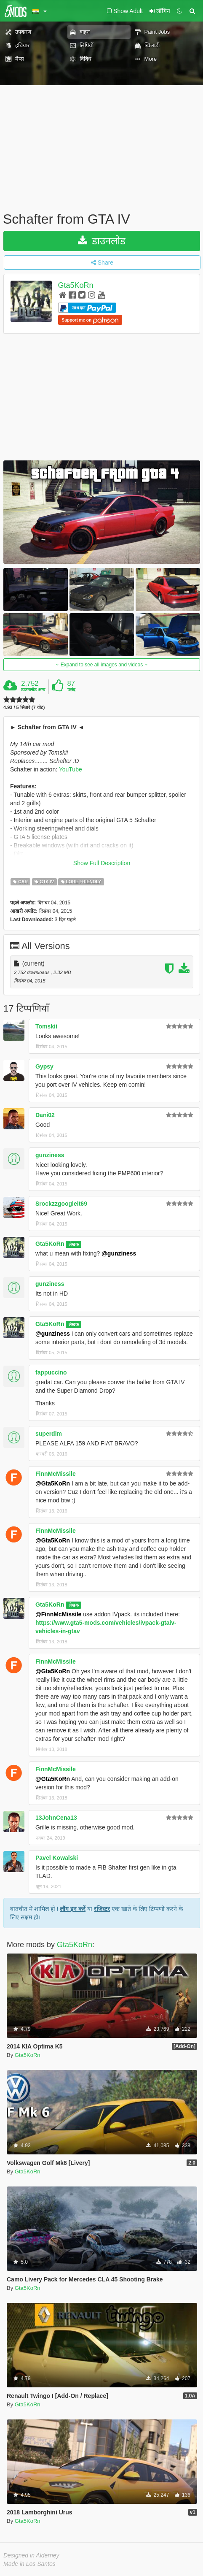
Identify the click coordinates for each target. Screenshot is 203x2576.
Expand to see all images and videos (101, 665)
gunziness (49, 1155)
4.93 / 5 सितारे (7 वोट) (24, 707)
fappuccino (51, 1372)
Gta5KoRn (75, 285)
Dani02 (45, 1115)
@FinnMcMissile (58, 1614)
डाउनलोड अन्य (33, 689)
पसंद (71, 689)
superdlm (48, 1433)
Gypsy (44, 1066)
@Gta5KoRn (52, 1483)
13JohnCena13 (56, 1817)
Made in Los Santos (29, 2563)
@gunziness (119, 1253)
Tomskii (46, 1026)
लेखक (74, 1244)
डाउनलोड (102, 240)
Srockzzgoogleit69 (61, 1203)
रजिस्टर (102, 1908)
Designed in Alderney (31, 2555)
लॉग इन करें (72, 1908)
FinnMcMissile (55, 1473)
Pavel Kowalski (56, 1857)
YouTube (70, 769)
